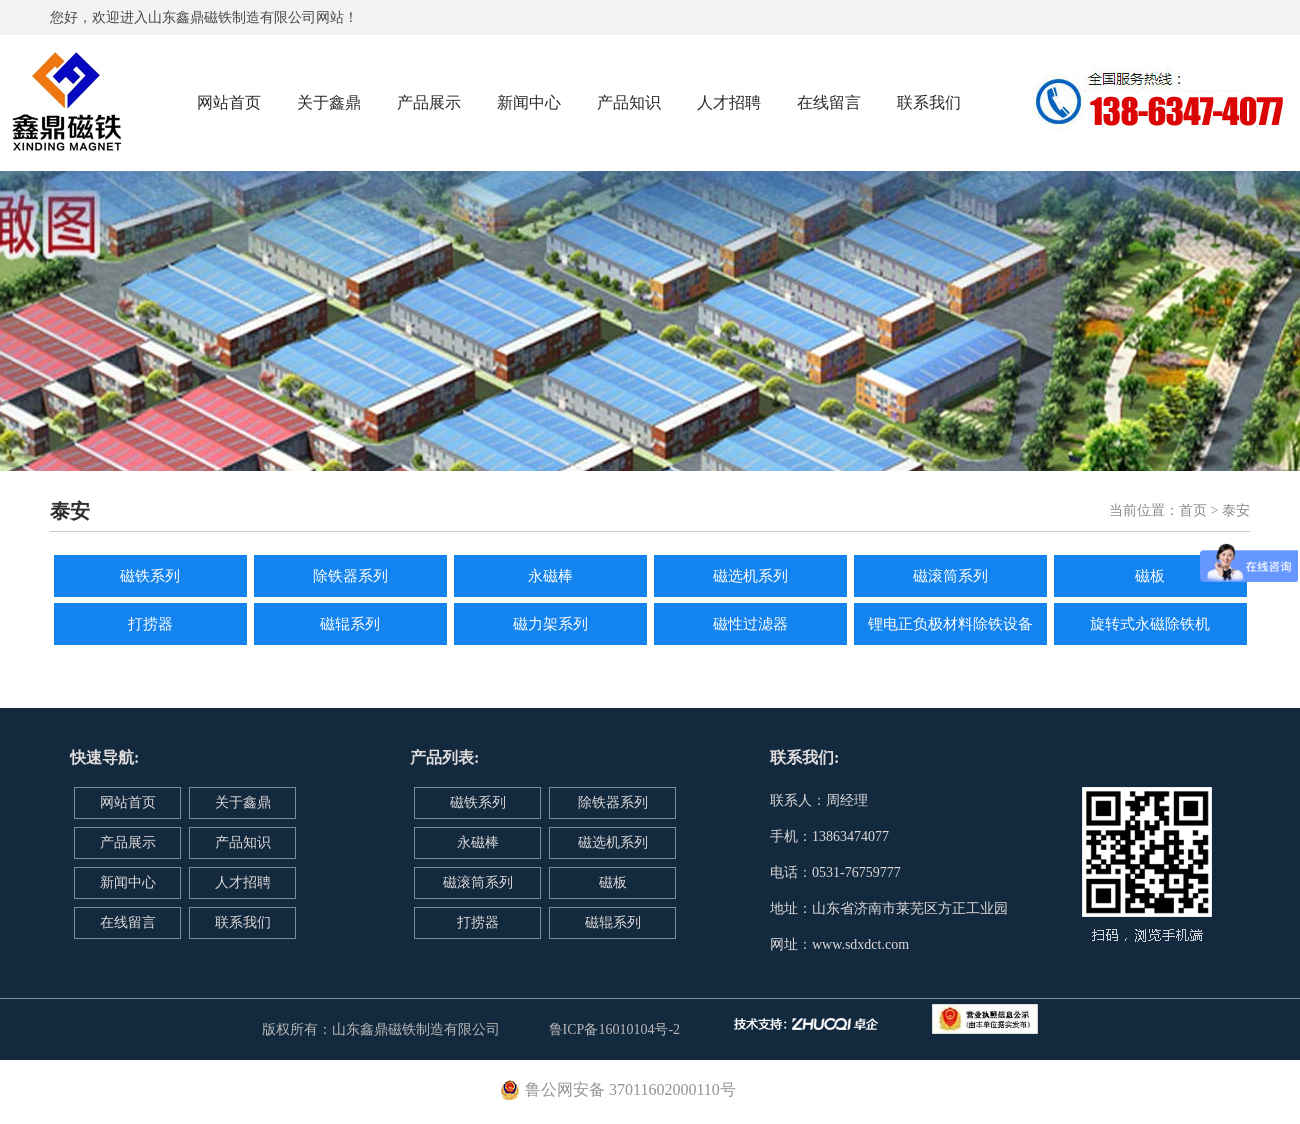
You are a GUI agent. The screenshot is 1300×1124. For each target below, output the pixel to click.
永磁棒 (550, 576)
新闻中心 (529, 102)
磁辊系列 (350, 624)
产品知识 (629, 102)
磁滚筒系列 (950, 576)
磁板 (1150, 576)
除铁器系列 (350, 576)
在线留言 (829, 102)
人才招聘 (729, 102)
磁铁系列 (150, 576)
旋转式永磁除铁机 (1150, 624)
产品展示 (429, 102)
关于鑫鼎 (329, 102)
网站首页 (229, 102)
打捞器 (150, 624)
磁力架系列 (550, 624)
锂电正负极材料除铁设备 (950, 624)
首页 (1193, 510)
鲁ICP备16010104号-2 (614, 1029)
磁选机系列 (750, 576)
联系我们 (929, 102)
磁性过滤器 (750, 624)
